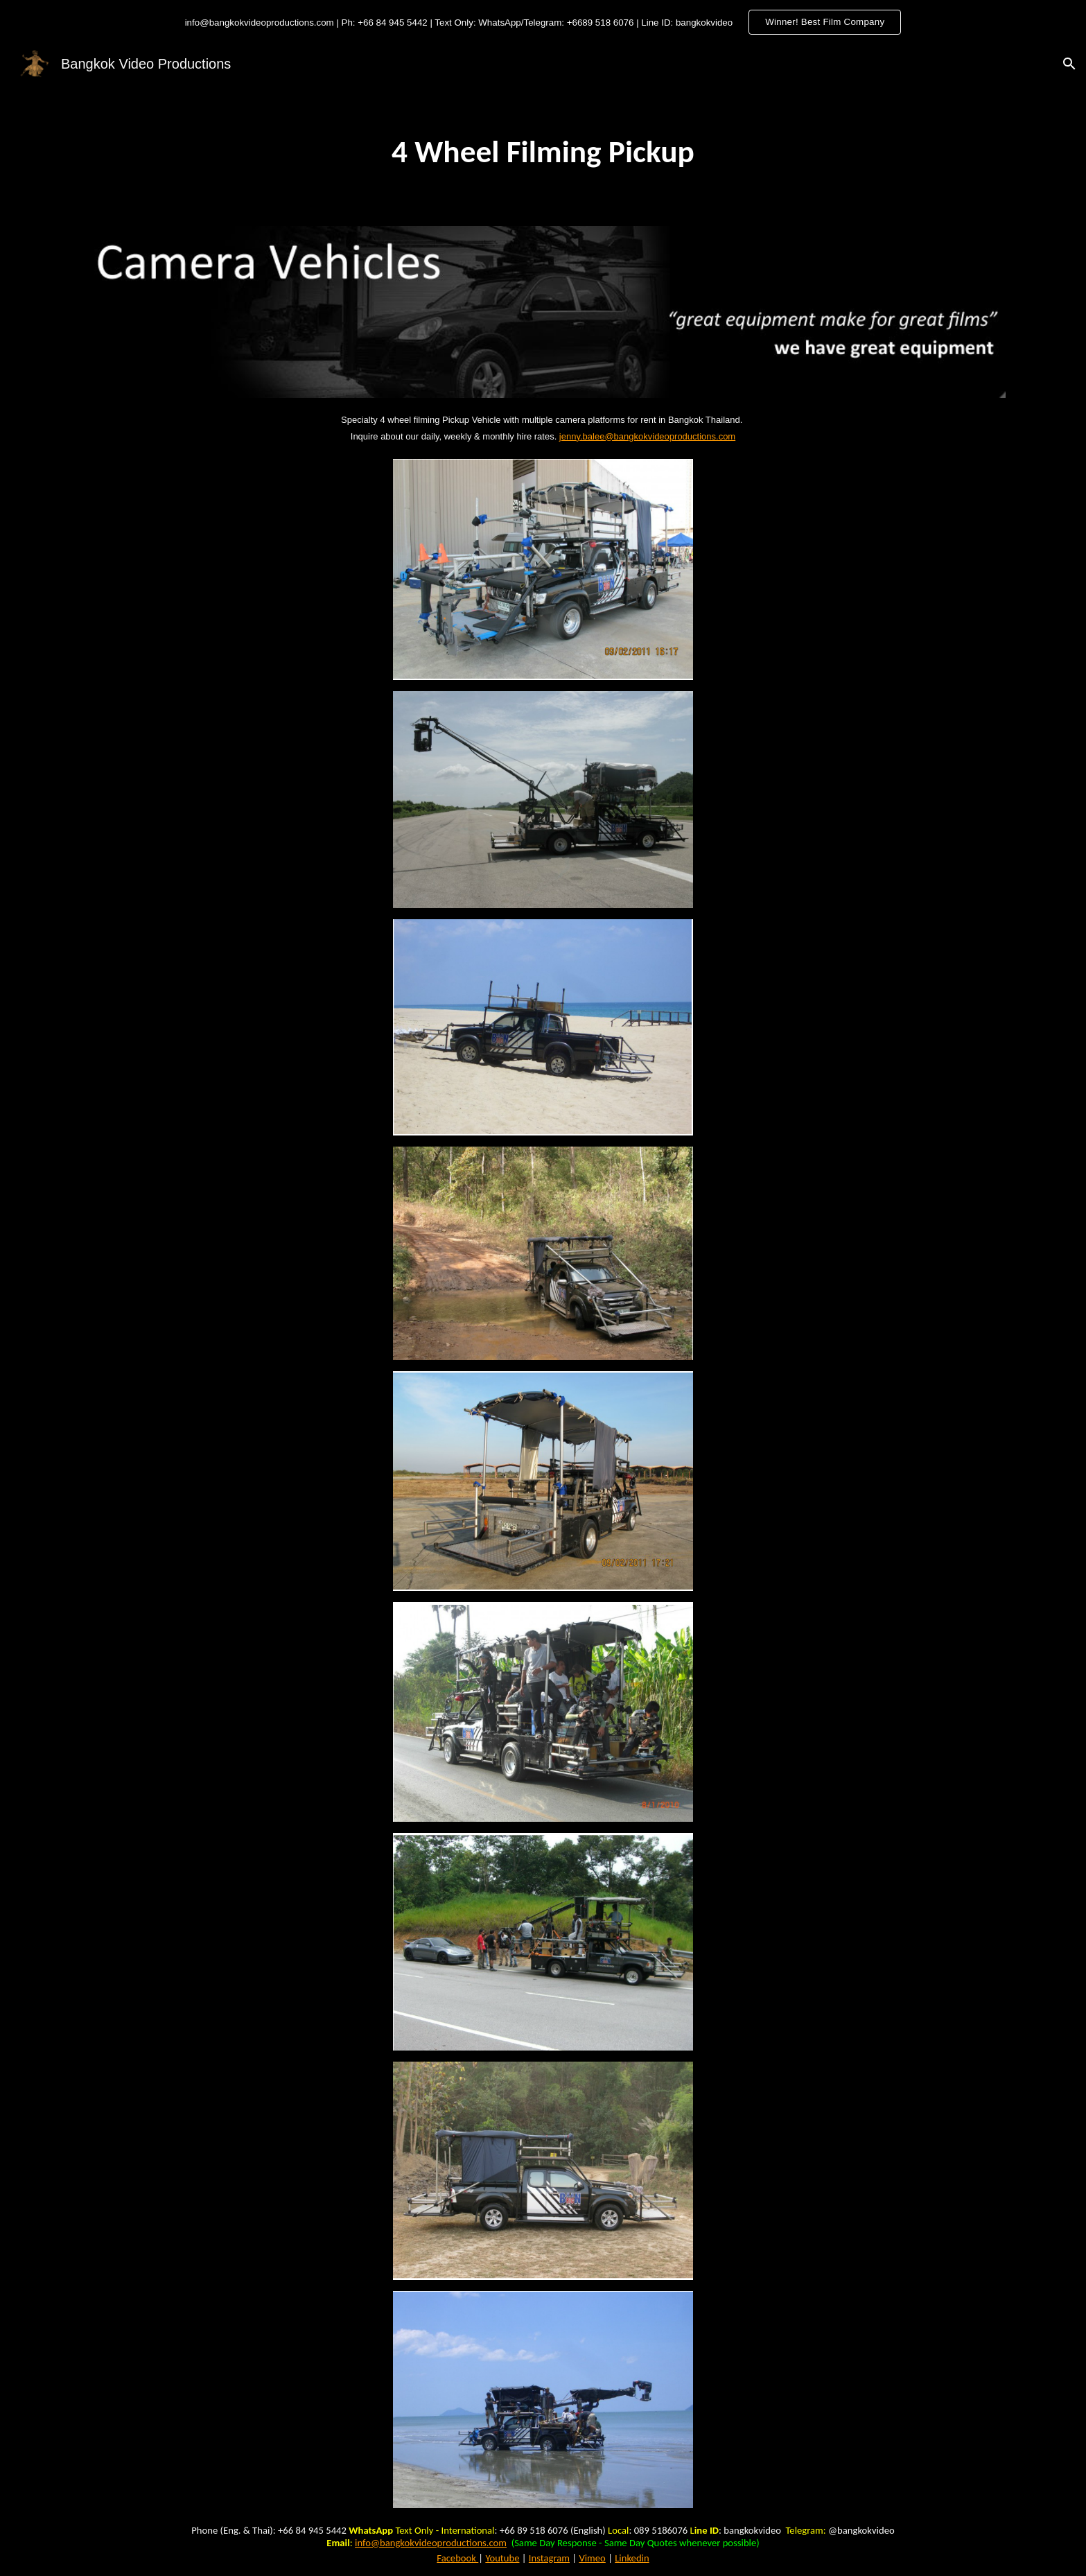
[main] (542, 152)
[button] (1069, 63)
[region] (543, 22)
